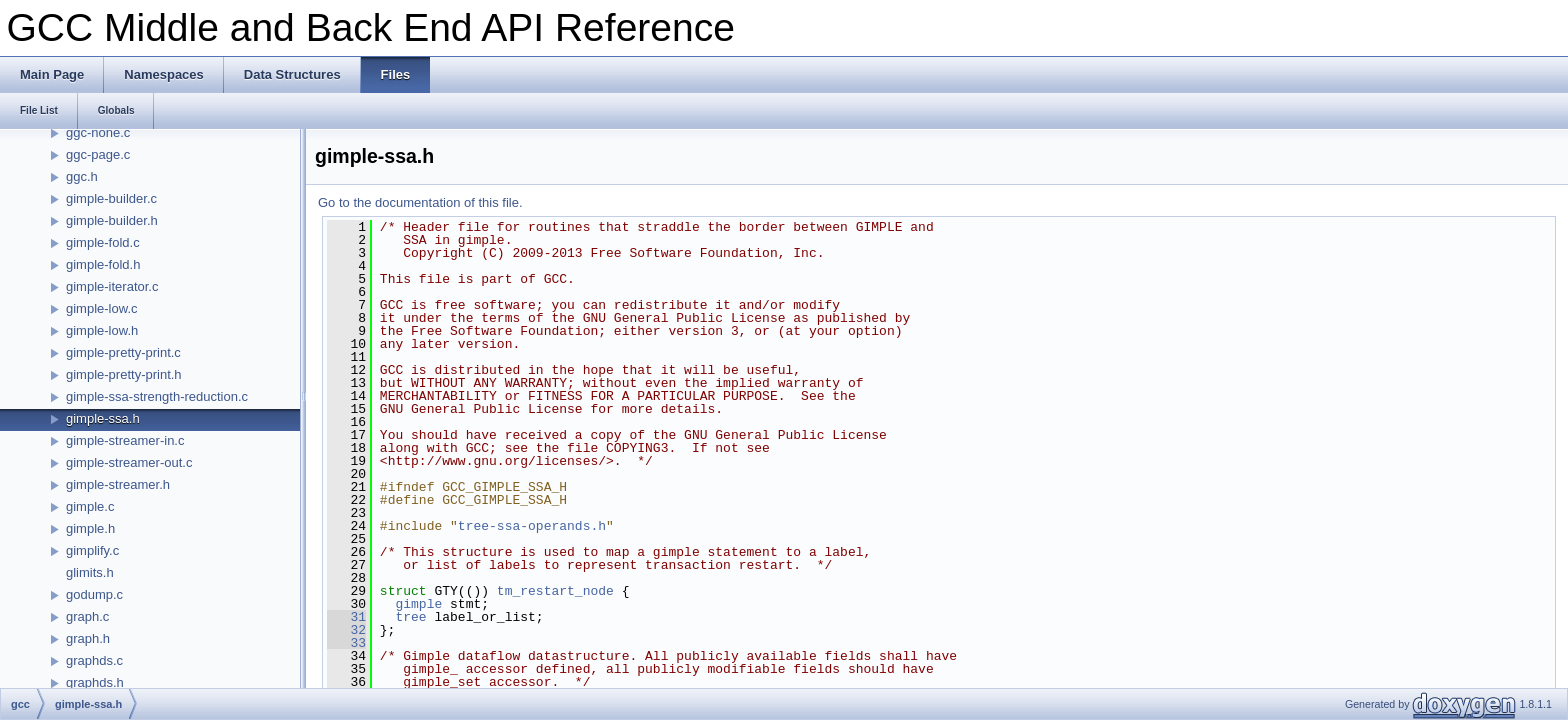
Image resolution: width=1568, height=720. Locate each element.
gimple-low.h (102, 330)
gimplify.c (92, 550)
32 (346, 630)
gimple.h (90, 528)
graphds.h (95, 682)
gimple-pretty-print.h (124, 374)
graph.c (87, 616)
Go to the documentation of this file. (420, 202)
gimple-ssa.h (103, 418)
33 (346, 643)
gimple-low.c (102, 308)
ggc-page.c (98, 154)
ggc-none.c (98, 132)
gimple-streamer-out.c (129, 462)
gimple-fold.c (103, 242)
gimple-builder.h (112, 220)
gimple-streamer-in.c (125, 440)
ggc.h (82, 176)
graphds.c (94, 660)
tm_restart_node (555, 591)
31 (346, 617)
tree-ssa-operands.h (532, 526)
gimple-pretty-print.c (123, 352)
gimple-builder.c (111, 198)
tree (410, 617)
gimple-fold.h (103, 264)
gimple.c (90, 506)
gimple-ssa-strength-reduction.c (157, 396)
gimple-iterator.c (112, 286)
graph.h (88, 638)
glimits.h (90, 572)
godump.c (94, 594)
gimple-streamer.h (118, 484)
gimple (418, 604)
